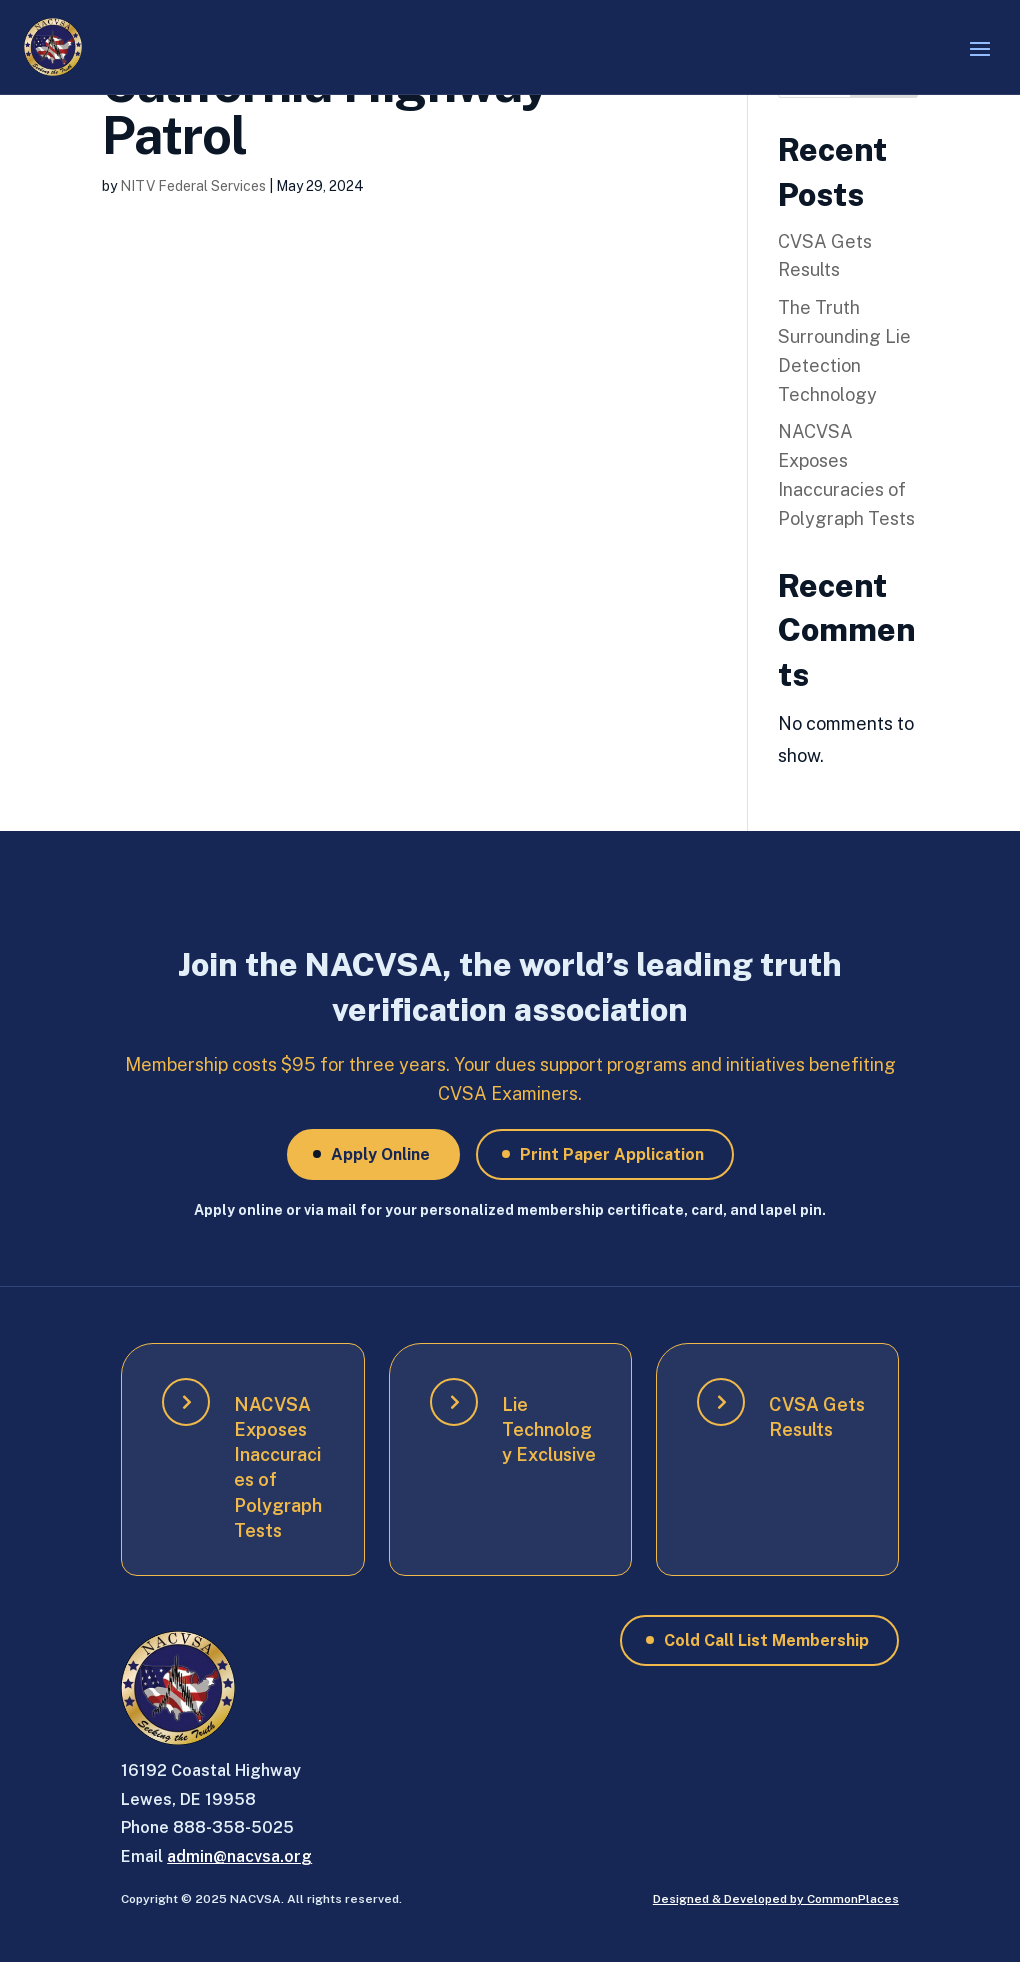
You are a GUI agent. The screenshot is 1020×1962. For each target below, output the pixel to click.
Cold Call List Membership (766, 1640)
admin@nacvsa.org (239, 1856)
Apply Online (380, 1154)
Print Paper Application (612, 1154)
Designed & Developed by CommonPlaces (776, 1899)
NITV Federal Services (193, 186)
